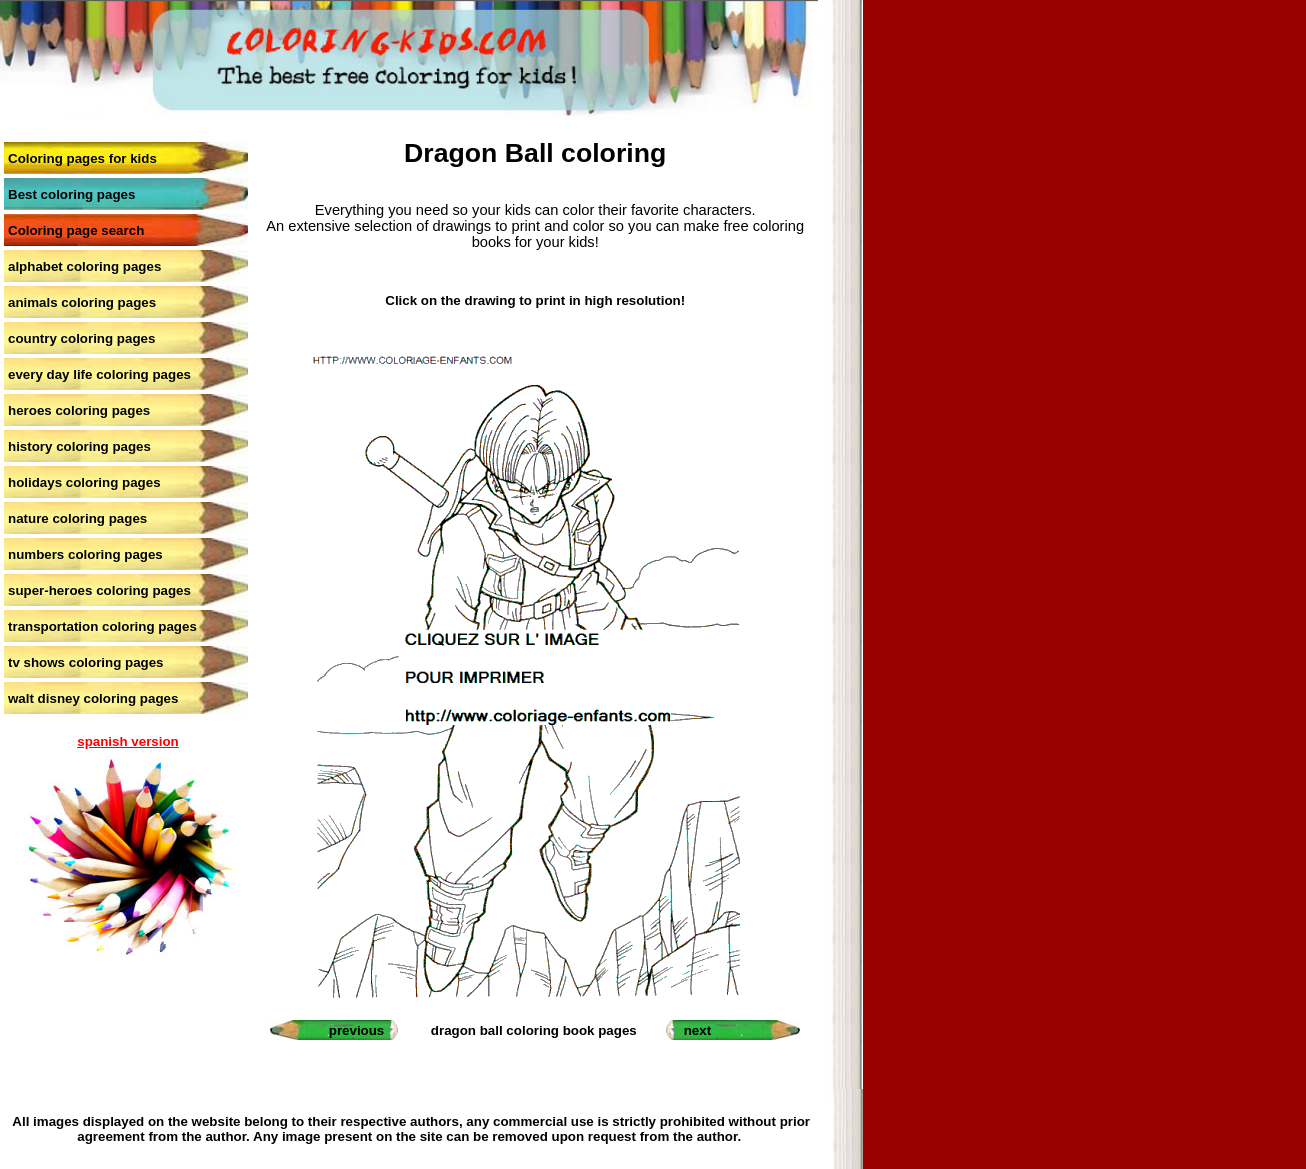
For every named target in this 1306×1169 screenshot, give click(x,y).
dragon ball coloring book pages (534, 1030)
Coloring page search (76, 230)
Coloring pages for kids (82, 158)
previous (357, 1030)
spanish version (127, 741)
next (697, 1030)
